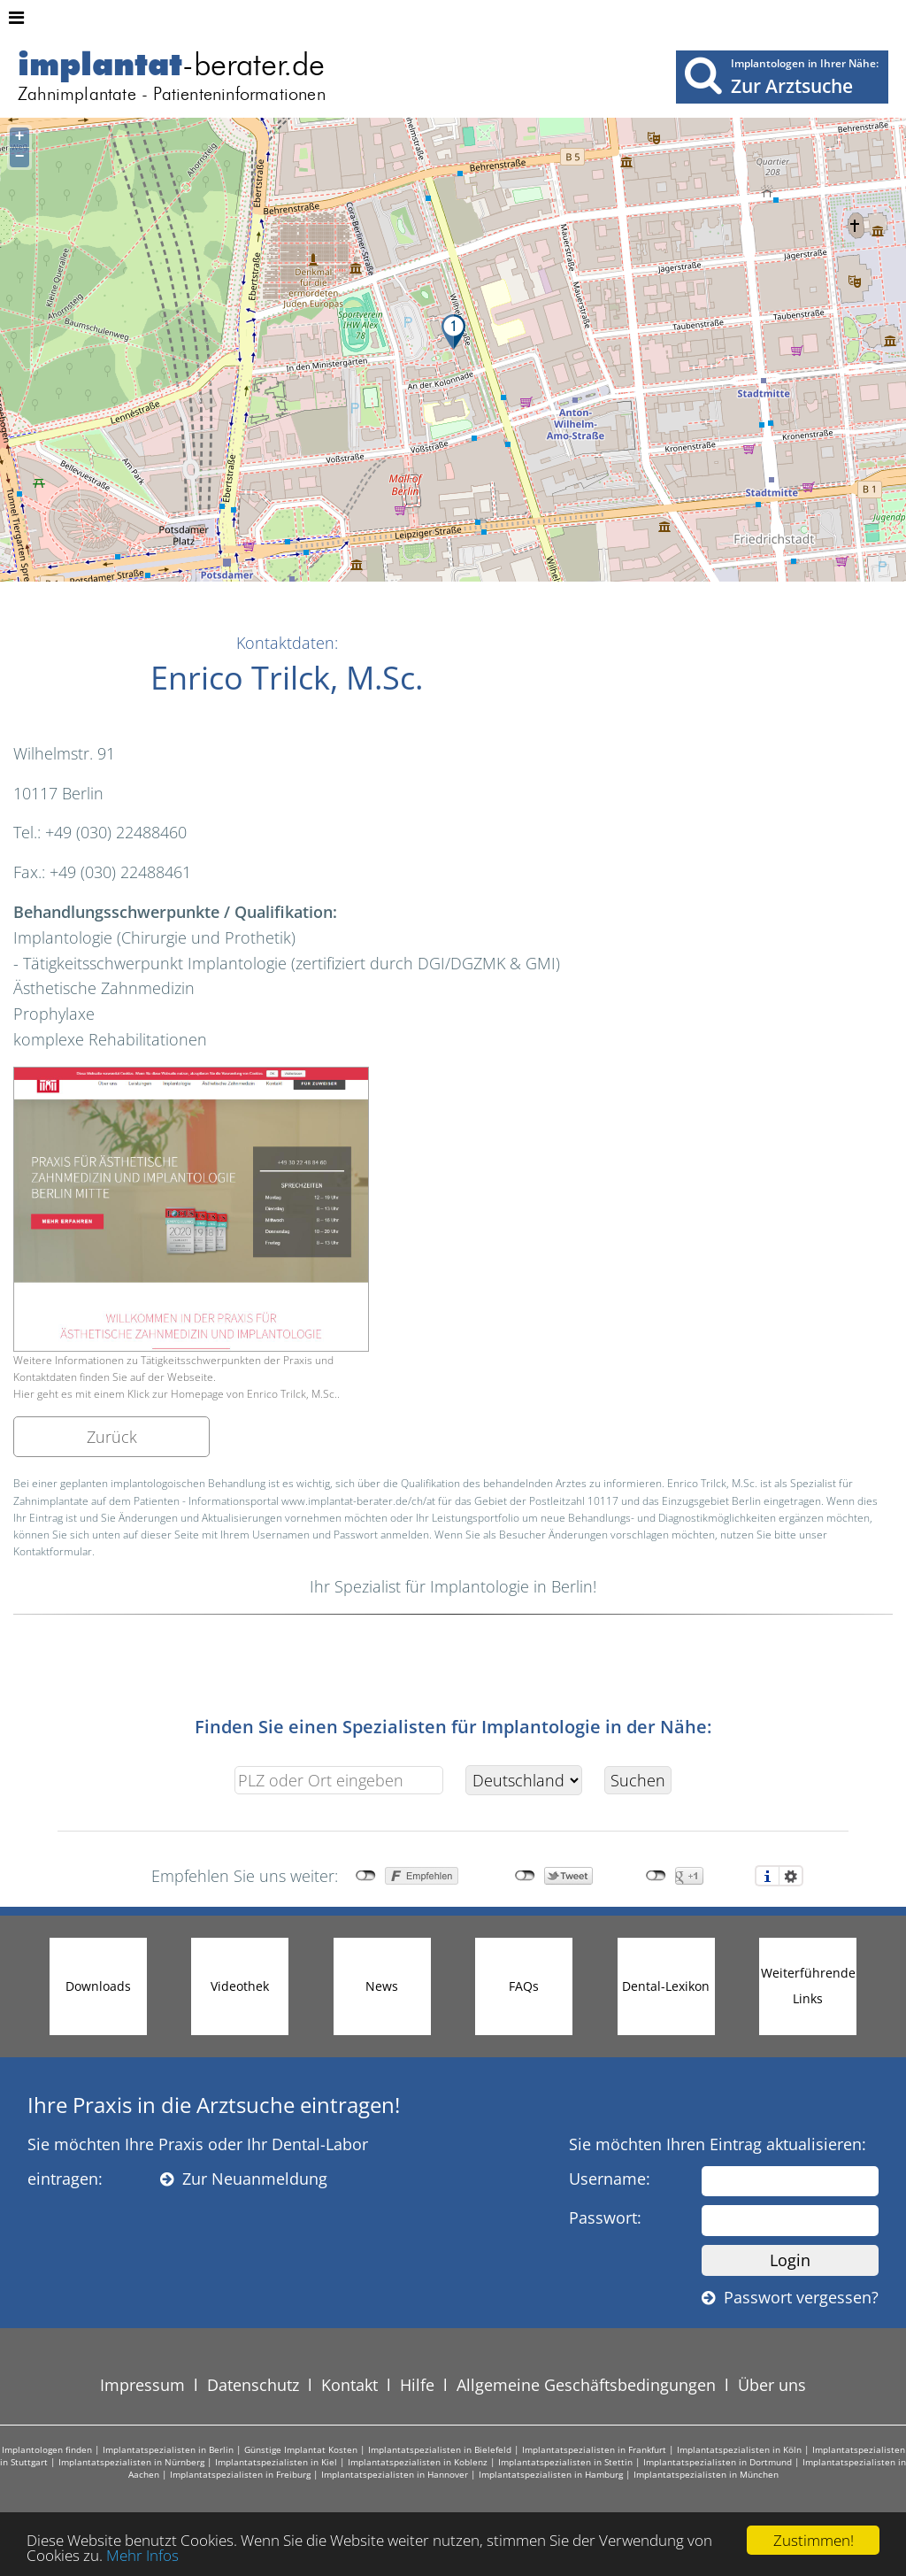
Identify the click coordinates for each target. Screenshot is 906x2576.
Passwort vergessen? (790, 2297)
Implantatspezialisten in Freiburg (240, 2474)
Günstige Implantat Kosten (300, 2449)
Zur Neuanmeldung (243, 2178)
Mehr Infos (142, 2555)
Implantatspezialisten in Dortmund (717, 2462)
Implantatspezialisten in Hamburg (551, 2474)
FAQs (524, 1986)
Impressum (142, 2384)
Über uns (772, 2384)
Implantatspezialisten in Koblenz (418, 2462)
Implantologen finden (47, 2449)
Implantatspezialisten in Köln (739, 2449)
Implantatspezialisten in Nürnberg (131, 2462)
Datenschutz (253, 2384)
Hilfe (417, 2384)
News (381, 1986)
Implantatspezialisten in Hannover (394, 2474)
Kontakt (349, 2384)
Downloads (98, 1986)
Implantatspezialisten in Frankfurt (594, 2449)
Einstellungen (791, 1875)
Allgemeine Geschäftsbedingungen (586, 2384)
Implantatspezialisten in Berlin (168, 2449)
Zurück (112, 1436)
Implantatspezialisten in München (706, 2474)
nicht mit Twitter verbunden (525, 1875)
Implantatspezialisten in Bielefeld (439, 2449)
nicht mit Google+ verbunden (656, 1875)
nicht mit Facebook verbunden (366, 1875)
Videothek (240, 1986)
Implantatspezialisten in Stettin (565, 2462)
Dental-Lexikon (666, 1986)
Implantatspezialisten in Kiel (276, 2462)
